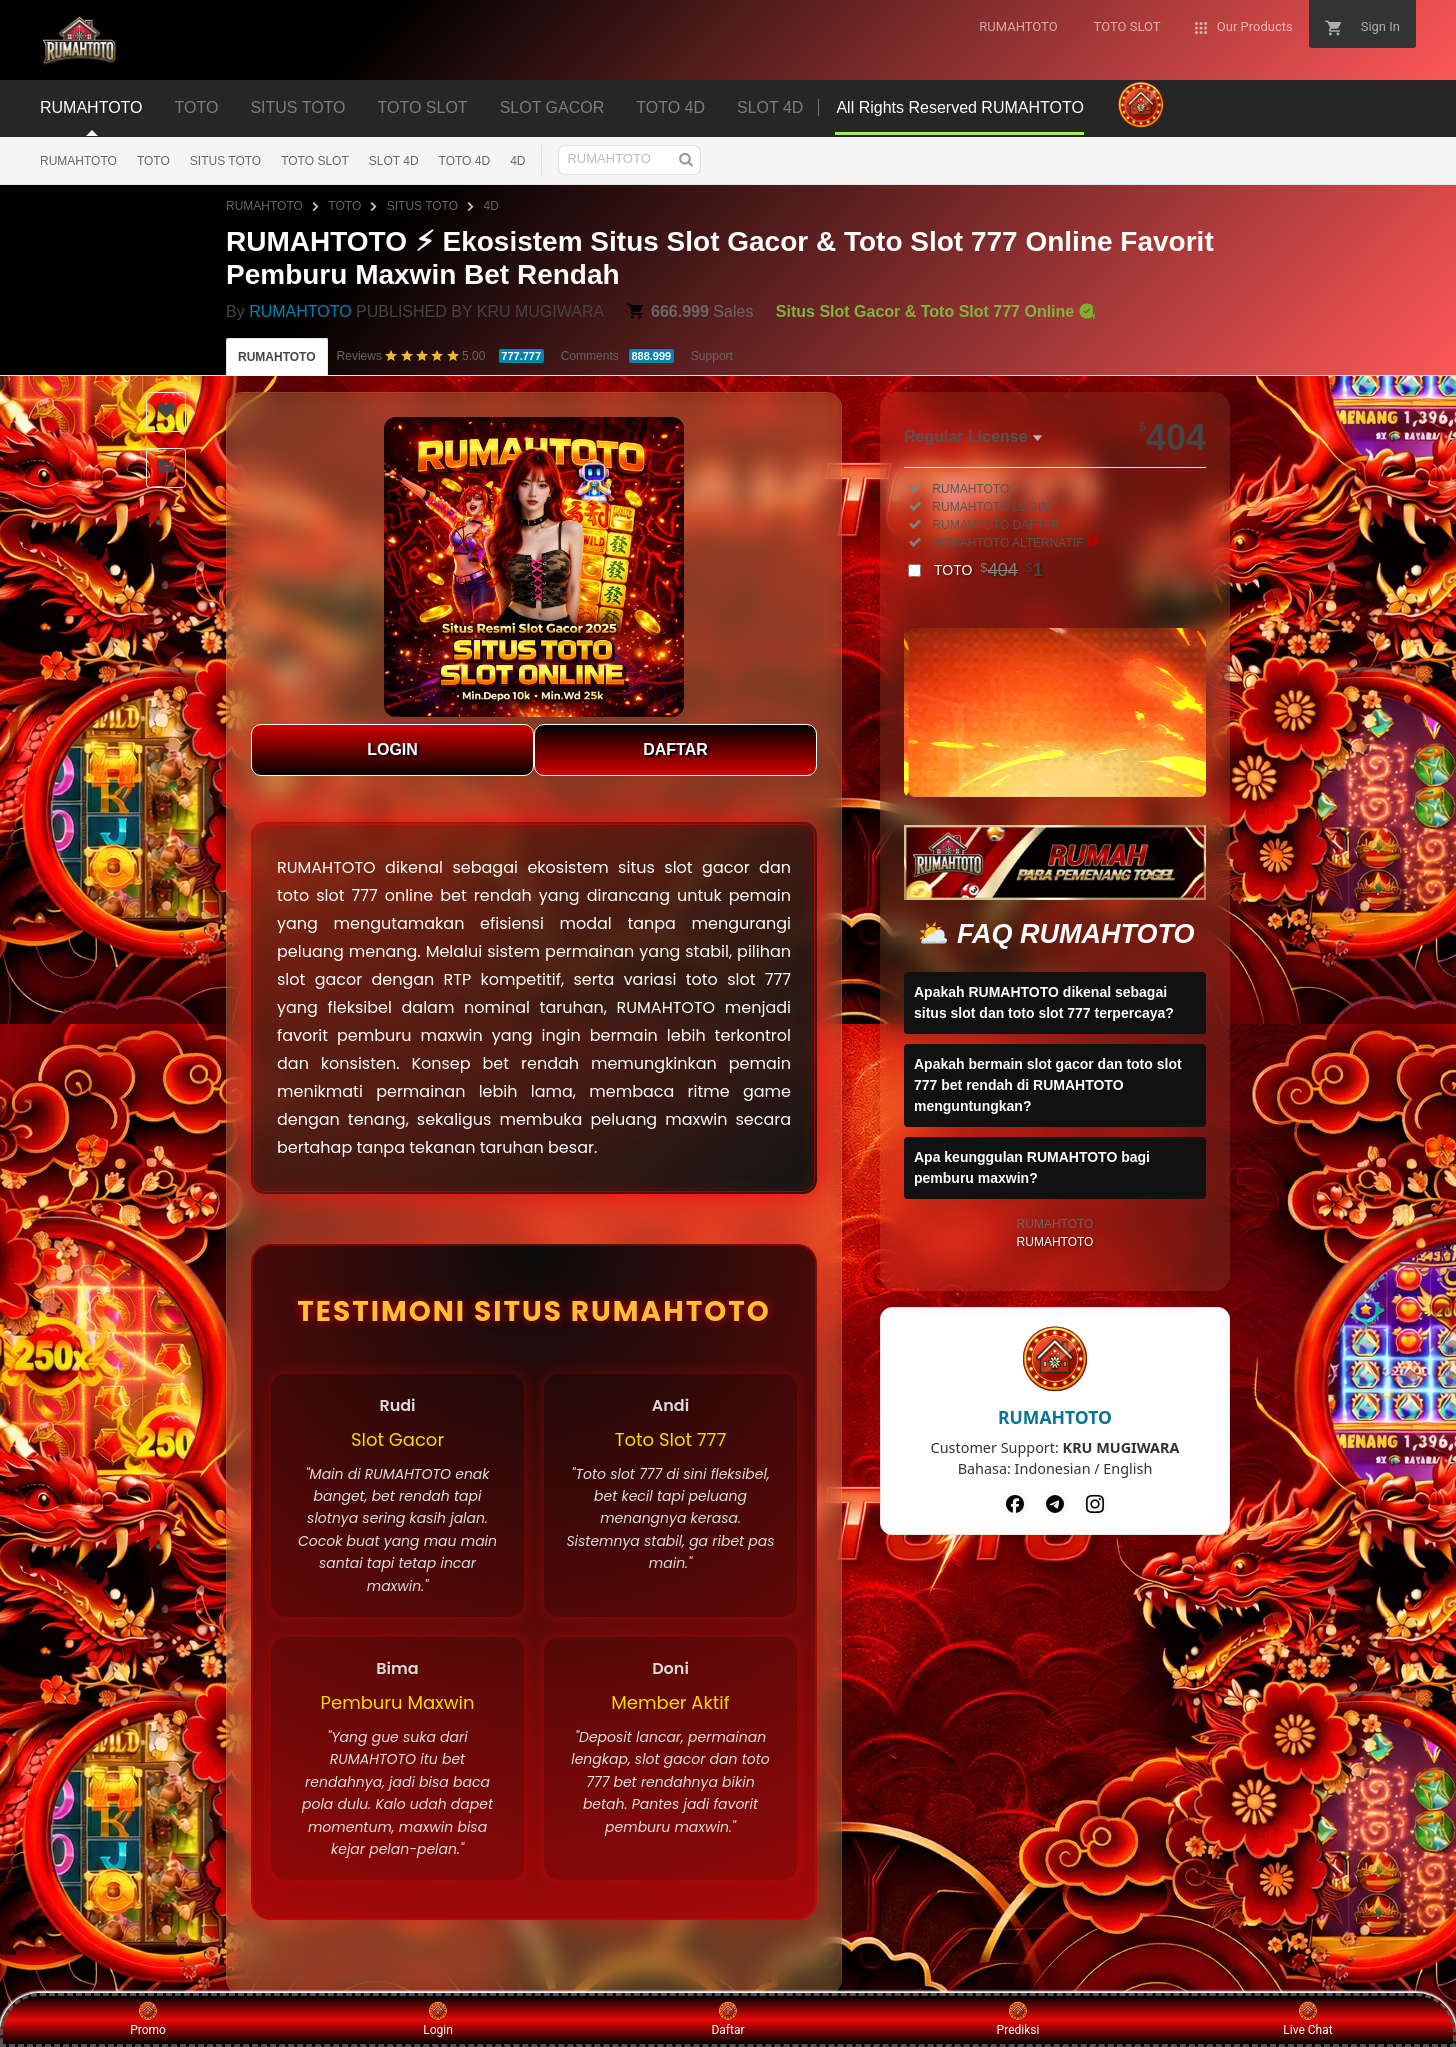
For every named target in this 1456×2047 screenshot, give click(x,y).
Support (712, 356)
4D (517, 161)
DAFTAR (675, 749)
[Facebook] (1015, 1504)
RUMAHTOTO (78, 161)
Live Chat (1307, 2019)
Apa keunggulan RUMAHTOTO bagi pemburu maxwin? (1032, 1167)
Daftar (727, 2019)
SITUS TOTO (225, 161)
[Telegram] (1055, 1504)
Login (438, 2019)
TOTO (153, 161)
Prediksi (1018, 2019)
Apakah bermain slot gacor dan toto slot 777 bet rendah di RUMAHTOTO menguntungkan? (1048, 1085)
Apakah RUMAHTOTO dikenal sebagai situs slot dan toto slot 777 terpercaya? (1044, 1002)
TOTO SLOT (315, 161)
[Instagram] (1095, 1504)
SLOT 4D (394, 161)
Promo (148, 2019)
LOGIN (392, 749)
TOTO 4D (465, 161)
